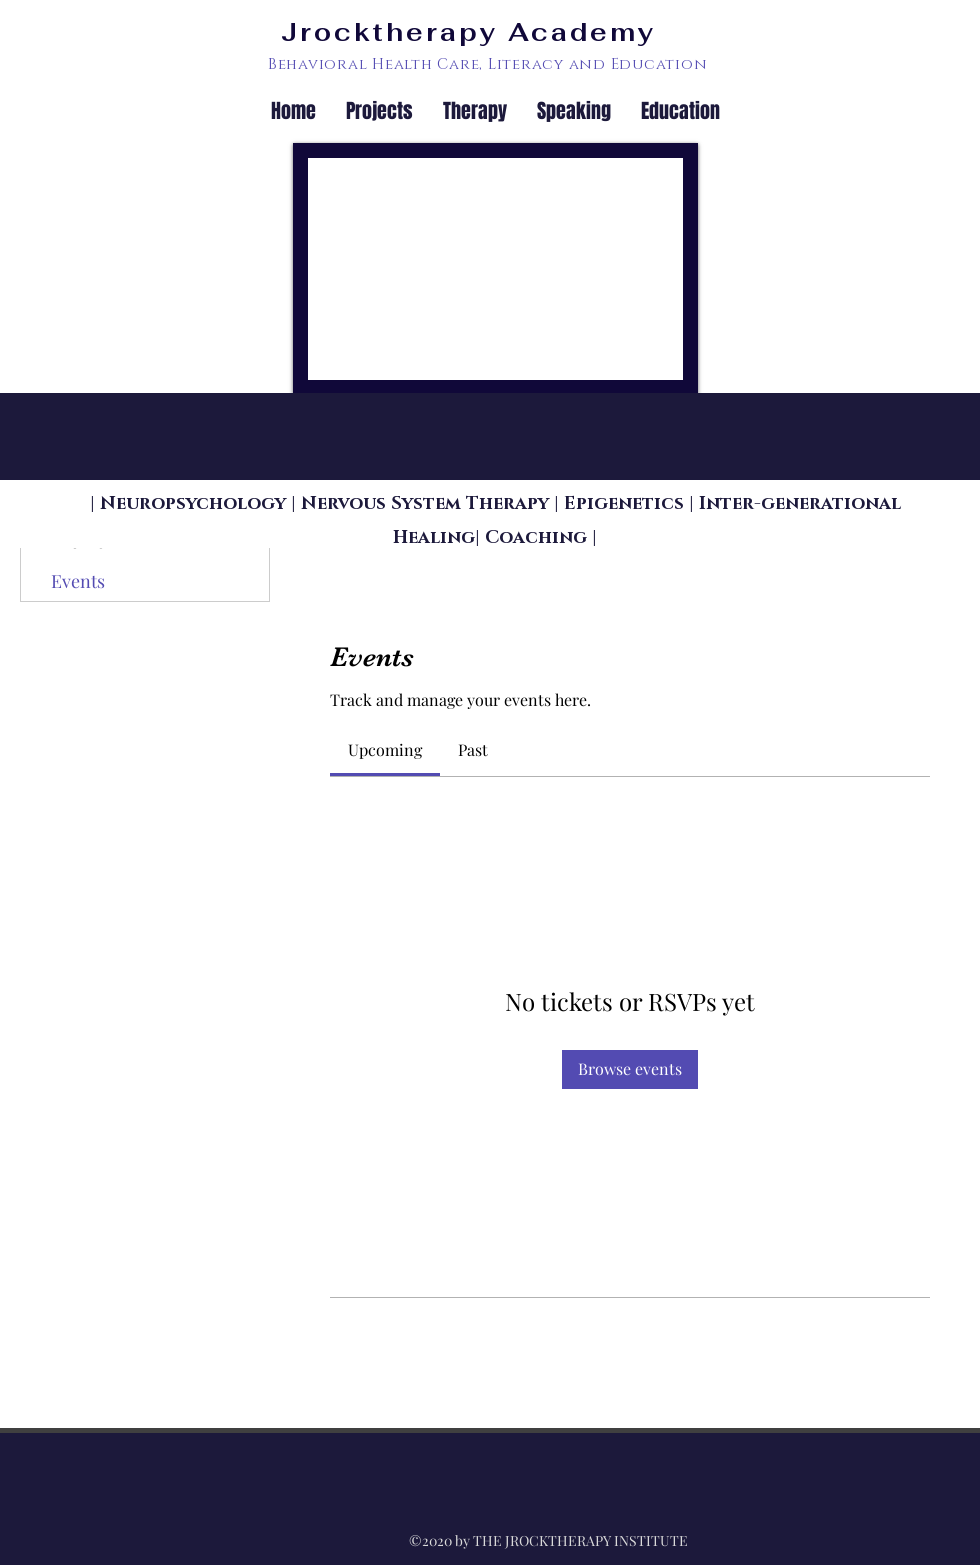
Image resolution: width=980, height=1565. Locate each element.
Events (78, 581)
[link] (385, 749)
